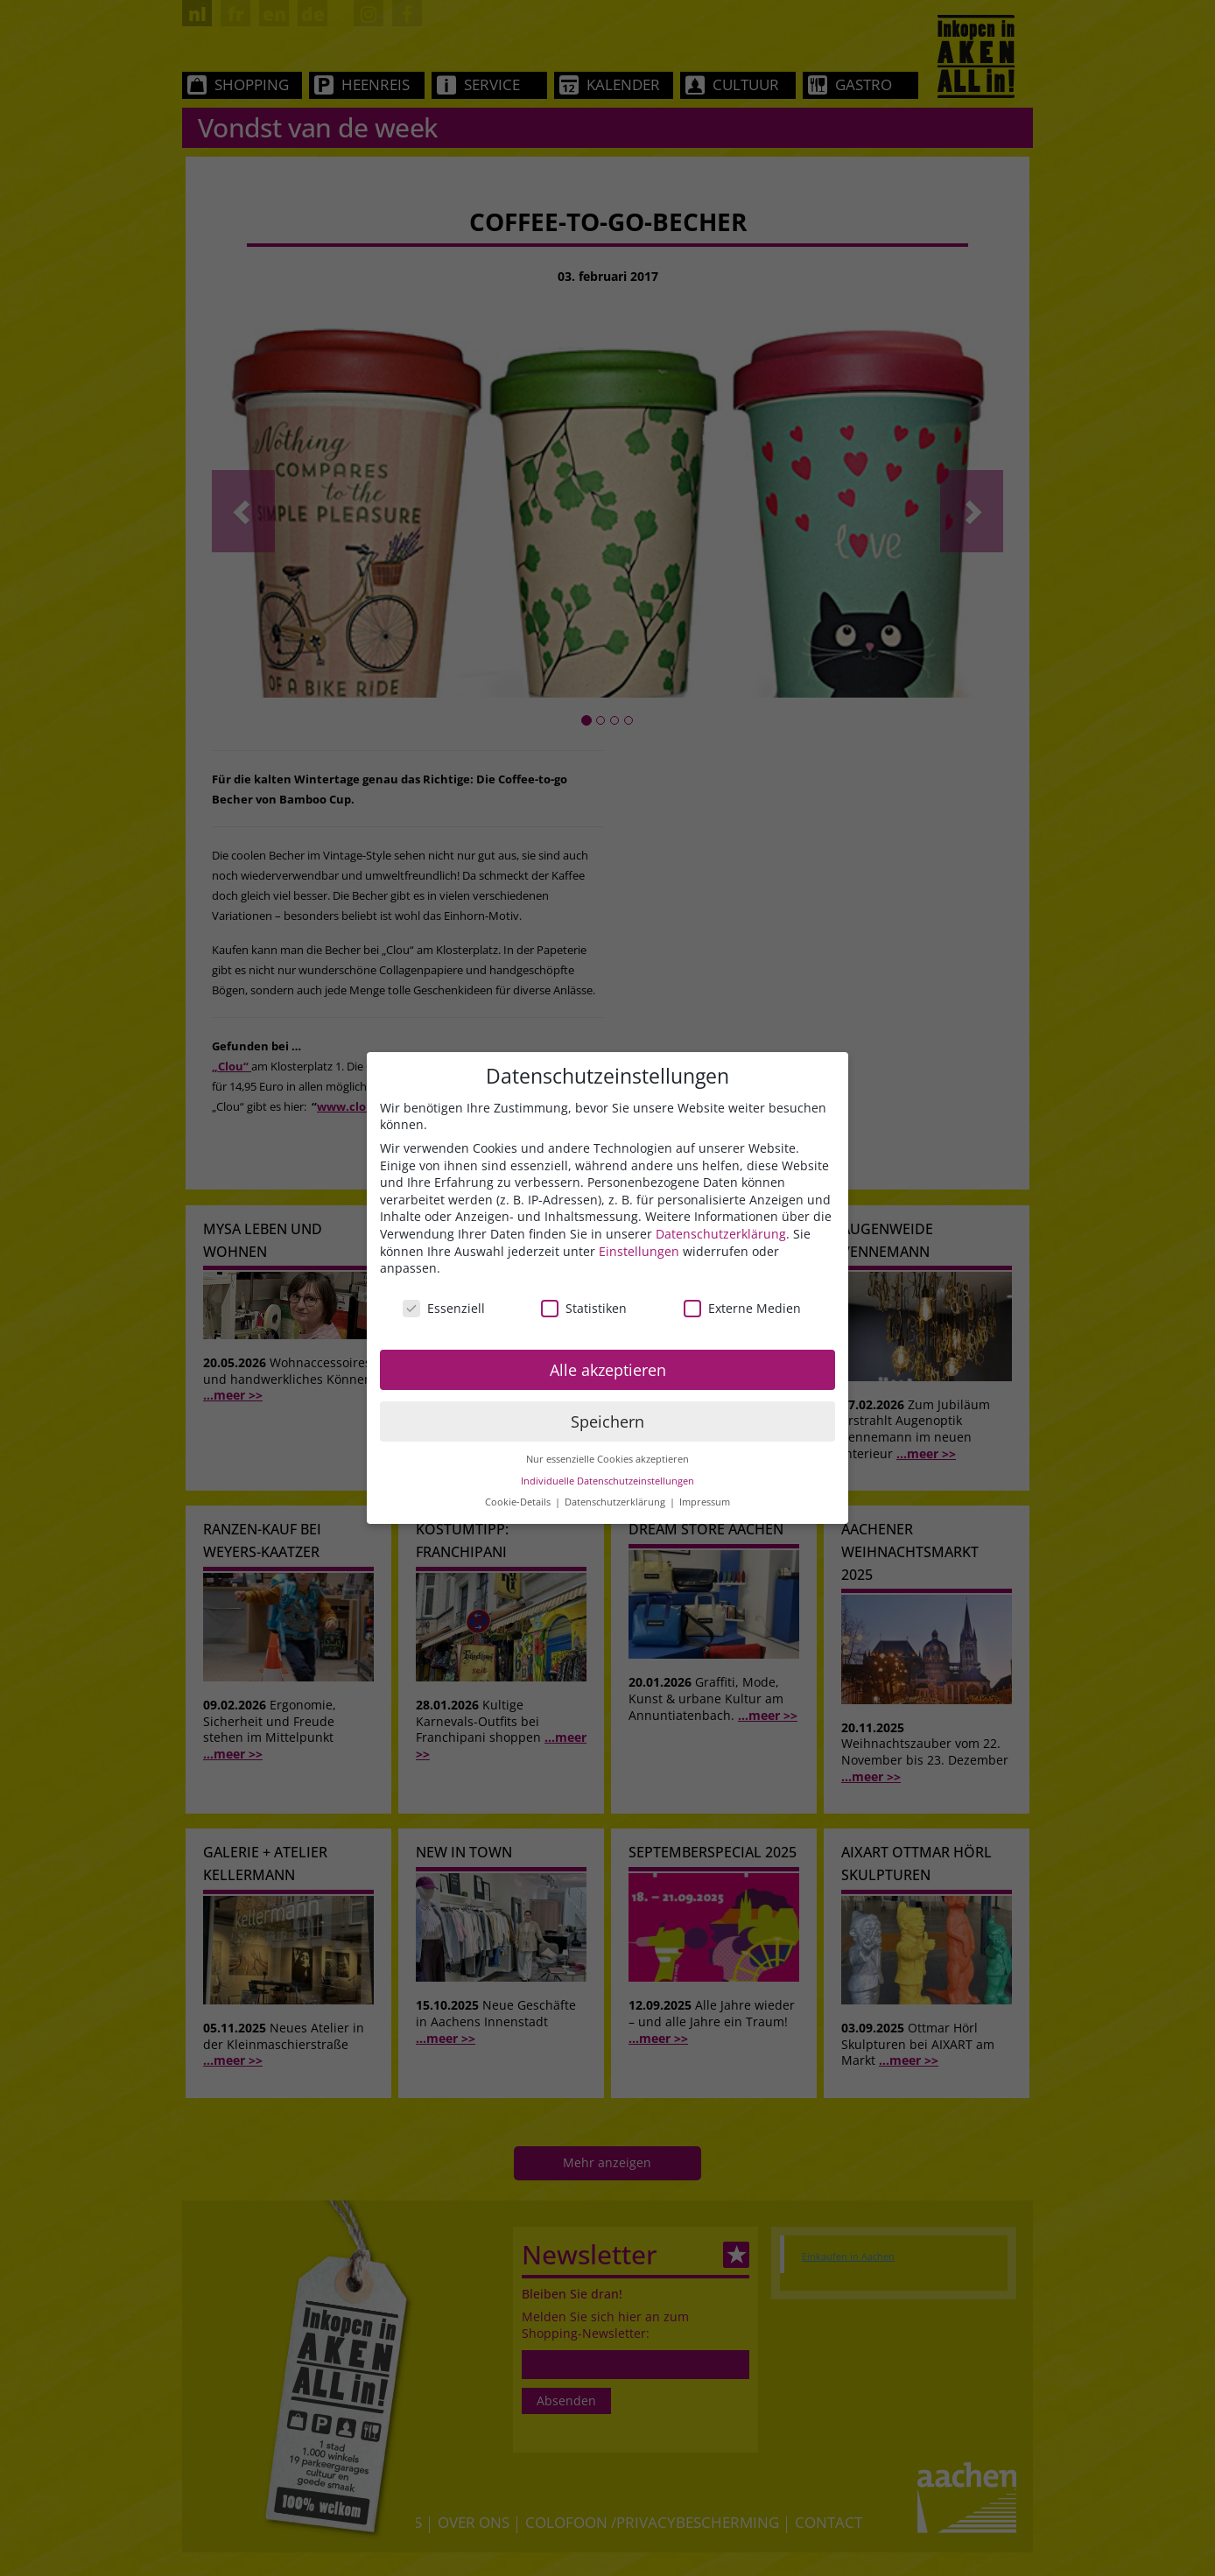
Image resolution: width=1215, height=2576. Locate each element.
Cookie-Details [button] (519, 1502)
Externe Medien (742, 1308)
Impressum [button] (704, 1502)
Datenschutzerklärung (721, 1233)
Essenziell (444, 1308)
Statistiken (584, 1308)
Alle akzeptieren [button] (608, 1369)
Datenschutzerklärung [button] (616, 1502)
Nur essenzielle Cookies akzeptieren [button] (607, 1459)
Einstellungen (639, 1251)
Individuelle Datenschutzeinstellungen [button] (607, 1481)
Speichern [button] (607, 1421)
